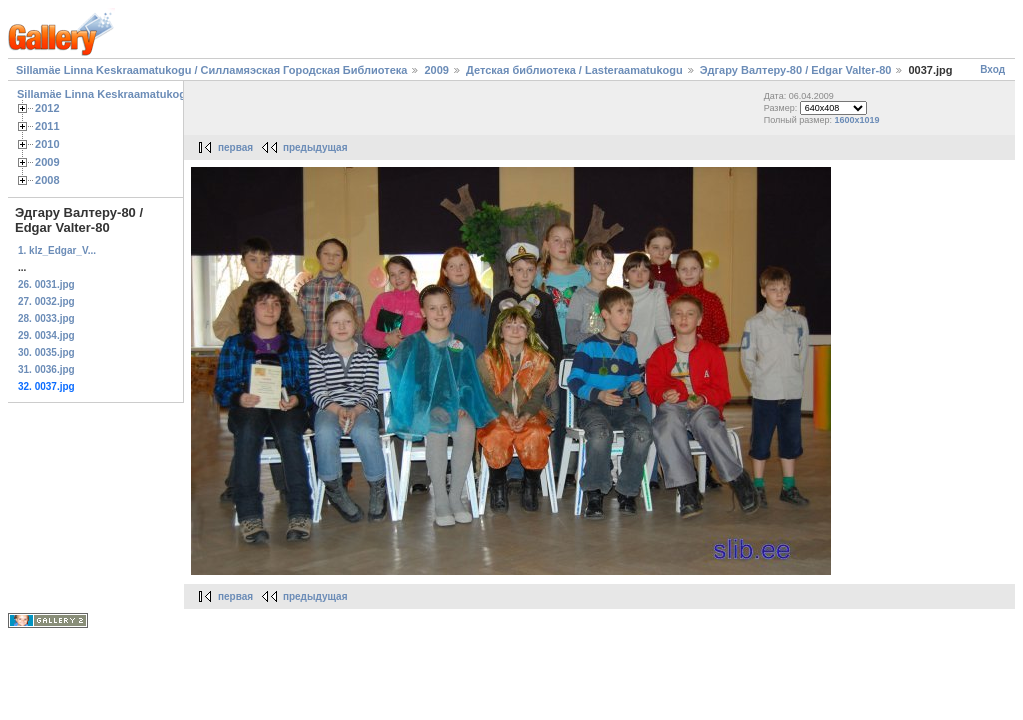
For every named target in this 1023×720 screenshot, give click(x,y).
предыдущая (315, 147)
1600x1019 (856, 120)
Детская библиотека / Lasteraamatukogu (574, 70)
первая (235, 147)
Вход (992, 69)
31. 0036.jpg (46, 369)
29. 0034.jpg (46, 335)
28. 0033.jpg (46, 318)
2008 (47, 180)
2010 (47, 144)
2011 (47, 126)
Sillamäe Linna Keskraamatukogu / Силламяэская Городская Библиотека (211, 70)
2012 (47, 108)
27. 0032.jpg (46, 301)
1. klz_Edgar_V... (57, 250)
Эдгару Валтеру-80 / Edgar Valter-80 (796, 70)
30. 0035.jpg (46, 352)
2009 (436, 70)
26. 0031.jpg (46, 284)
